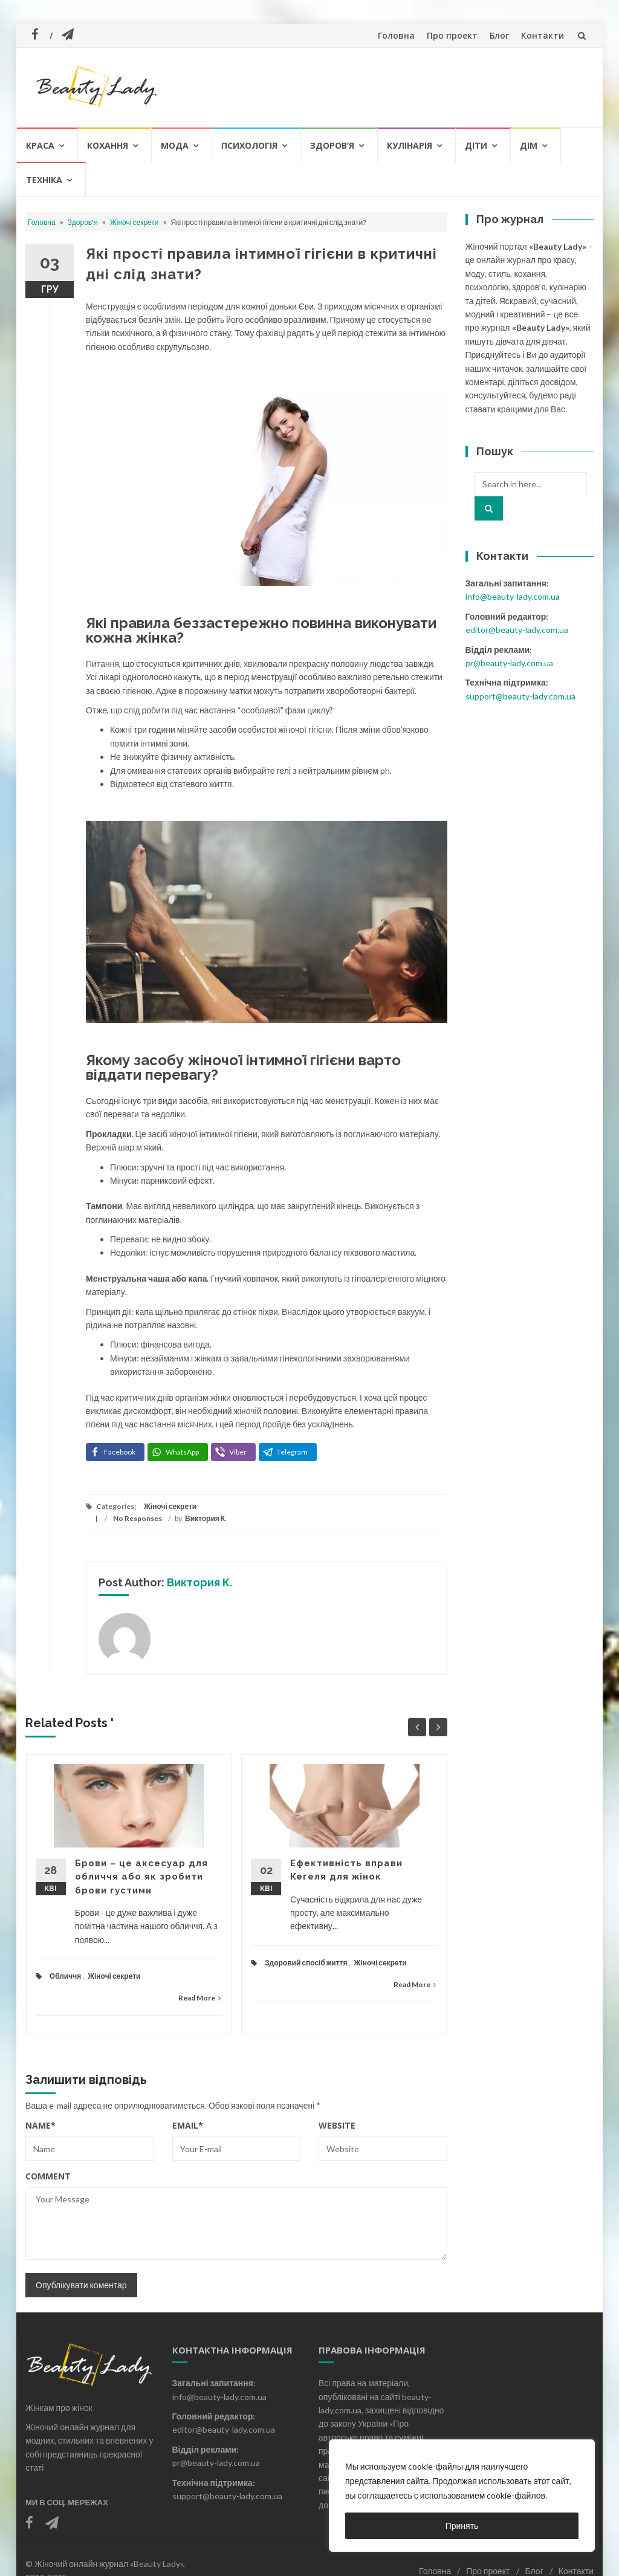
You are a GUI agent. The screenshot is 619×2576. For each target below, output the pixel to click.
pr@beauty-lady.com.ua (509, 663)
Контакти (542, 35)
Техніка (44, 180)
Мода (175, 145)
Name (40, 2125)
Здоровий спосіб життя (306, 1962)
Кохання (107, 145)
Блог (499, 35)
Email (187, 2125)
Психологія (249, 145)
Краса (40, 145)
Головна (396, 35)
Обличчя (65, 1976)
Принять (462, 2525)
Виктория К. (206, 1518)
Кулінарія (409, 145)
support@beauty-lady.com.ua (520, 696)
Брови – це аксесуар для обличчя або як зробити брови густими (141, 1877)
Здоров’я (332, 145)
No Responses (137, 1518)
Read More (199, 1997)
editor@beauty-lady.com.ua (516, 630)
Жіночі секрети (134, 222)
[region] (462, 2495)
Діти (476, 145)
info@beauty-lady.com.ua (512, 596)
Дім (528, 145)
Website (337, 2125)
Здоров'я (83, 222)
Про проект (452, 35)
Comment (48, 2176)
